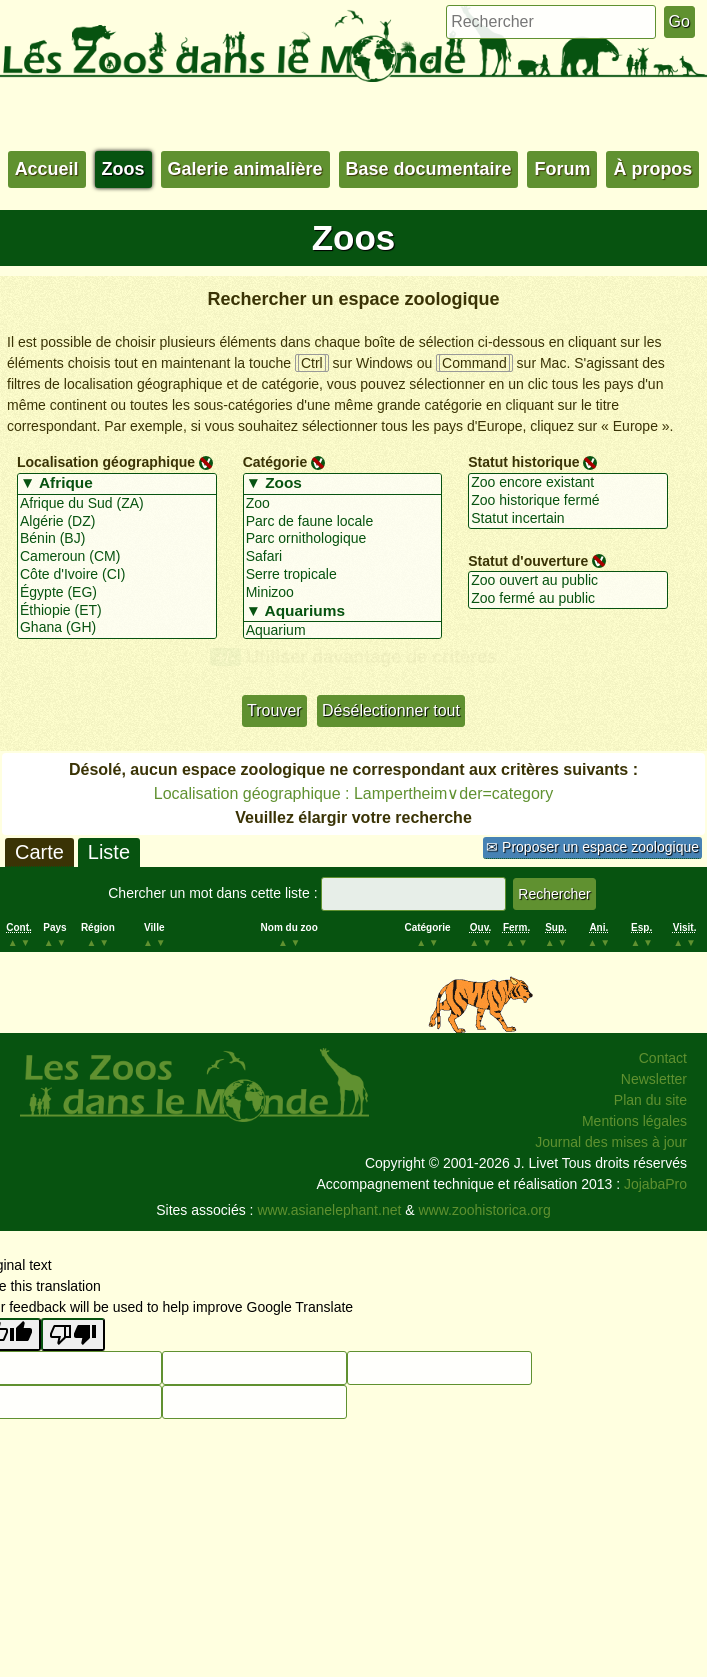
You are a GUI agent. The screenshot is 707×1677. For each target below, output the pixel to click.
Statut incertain (568, 519)
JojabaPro (655, 1184)
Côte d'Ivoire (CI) (117, 575)
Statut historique (523, 462)
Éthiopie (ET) (117, 611)
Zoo (343, 504)
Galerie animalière (245, 169)
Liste (109, 852)
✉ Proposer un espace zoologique (592, 847)
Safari (343, 557)
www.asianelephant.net (329, 1210)
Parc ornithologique (343, 539)
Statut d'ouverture (528, 560)
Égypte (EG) (117, 593)
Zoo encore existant (568, 483)
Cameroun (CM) (117, 557)
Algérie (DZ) (117, 522)
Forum (562, 169)
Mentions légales (634, 1121)
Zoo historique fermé (568, 501)
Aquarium (343, 631)
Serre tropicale (343, 575)
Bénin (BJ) (117, 539)
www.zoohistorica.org (485, 1210)
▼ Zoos (343, 484)
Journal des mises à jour (611, 1142)
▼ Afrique (117, 484)
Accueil (47, 169)
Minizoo (343, 593)
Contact (663, 1058)
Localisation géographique (106, 462)
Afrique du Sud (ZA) (117, 504)
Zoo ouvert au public (568, 581)
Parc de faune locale (343, 522)
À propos (652, 169)
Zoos (123, 169)
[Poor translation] (73, 1334)
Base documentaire (429, 169)
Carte (39, 852)
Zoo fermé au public (568, 599)
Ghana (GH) (117, 628)
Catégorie (275, 462)
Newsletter (654, 1079)
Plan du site (650, 1100)
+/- (225, 657)
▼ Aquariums (343, 612)
